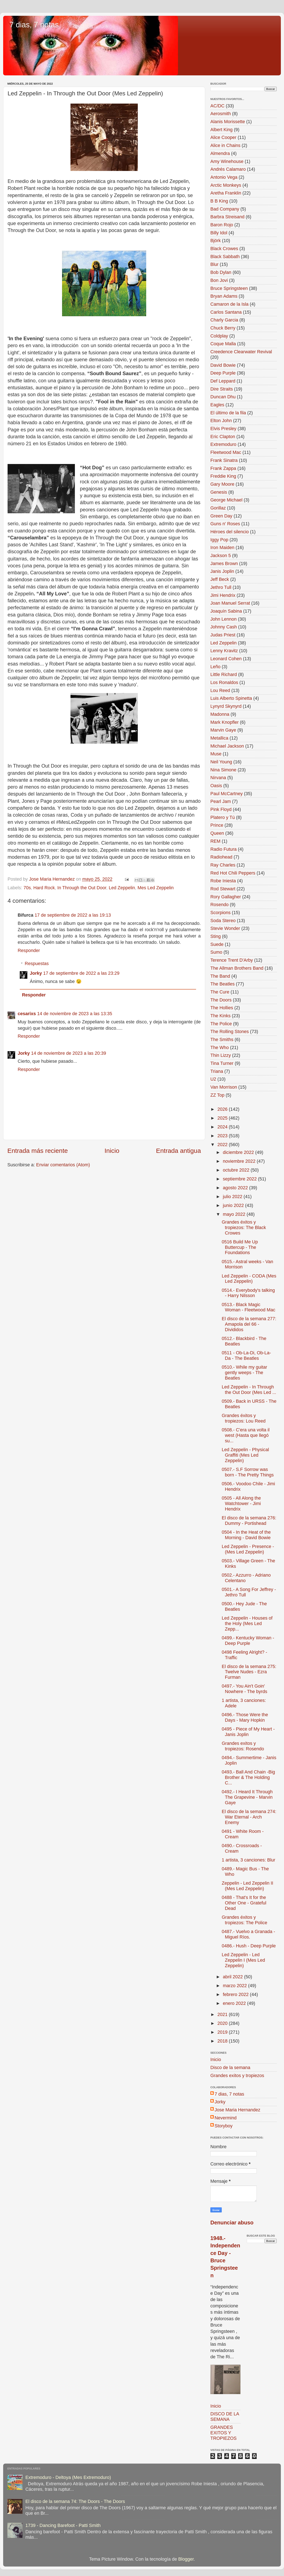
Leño (215, 666)
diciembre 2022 (239, 1152)
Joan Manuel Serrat (230, 603)
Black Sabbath (225, 256)
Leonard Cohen (226, 658)
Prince (216, 825)
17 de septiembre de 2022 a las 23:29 (81, 973)
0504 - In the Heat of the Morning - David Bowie (246, 1534)
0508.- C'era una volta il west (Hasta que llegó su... (245, 1435)
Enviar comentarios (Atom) (63, 1164)
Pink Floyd (221, 809)
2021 (223, 2014)
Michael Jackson (227, 746)
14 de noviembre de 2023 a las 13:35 (74, 1013)
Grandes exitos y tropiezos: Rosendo (243, 1746)
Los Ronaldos (224, 682)
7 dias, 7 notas (34, 24)
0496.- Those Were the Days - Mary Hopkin (245, 1717)
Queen (217, 833)
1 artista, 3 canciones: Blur (248, 1860)
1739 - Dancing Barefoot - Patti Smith (63, 2525)
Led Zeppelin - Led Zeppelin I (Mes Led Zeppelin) (243, 1960)
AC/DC (217, 105)
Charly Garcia (224, 320)
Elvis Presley (223, 428)
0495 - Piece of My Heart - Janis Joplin (248, 1731)
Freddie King (223, 476)
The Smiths (221, 1039)
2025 (223, 1118)
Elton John (221, 420)
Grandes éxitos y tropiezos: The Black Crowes (244, 1227)
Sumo (216, 952)
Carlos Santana (226, 312)
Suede (216, 944)
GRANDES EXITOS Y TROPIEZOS (223, 2433)
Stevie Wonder (225, 928)
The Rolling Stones (229, 1031)
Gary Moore (222, 484)
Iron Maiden (222, 547)
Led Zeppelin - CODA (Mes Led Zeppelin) (249, 1278)
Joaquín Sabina (226, 611)
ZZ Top (217, 1095)
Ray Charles (222, 865)
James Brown (224, 563)
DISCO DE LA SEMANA (224, 2416)
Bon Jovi (219, 280)
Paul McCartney (226, 793)
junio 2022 (234, 1205)
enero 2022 (235, 2003)
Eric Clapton (222, 436)
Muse (216, 753)
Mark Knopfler (224, 722)
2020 (223, 2023)
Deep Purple (223, 373)
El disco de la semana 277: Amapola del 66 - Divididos (249, 1324)
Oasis (216, 785)
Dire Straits (221, 389)
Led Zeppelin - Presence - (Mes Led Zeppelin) (248, 1549)
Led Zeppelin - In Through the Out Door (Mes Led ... (249, 1389)
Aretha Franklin (225, 193)
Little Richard (223, 674)
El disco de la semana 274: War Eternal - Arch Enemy (249, 1817)
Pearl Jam (220, 801)
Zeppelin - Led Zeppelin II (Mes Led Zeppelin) (247, 1885)
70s (27, 887)
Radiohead (221, 857)
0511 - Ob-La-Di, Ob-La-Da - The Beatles (246, 1355)
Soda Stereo (223, 920)
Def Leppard (222, 381)
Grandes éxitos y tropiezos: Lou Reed (243, 1418)
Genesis (218, 492)
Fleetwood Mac (225, 452)
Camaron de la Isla (229, 304)
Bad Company (224, 209)
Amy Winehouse (226, 161)
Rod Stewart (222, 888)
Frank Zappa (223, 468)
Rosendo (219, 904)
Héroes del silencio (229, 531)
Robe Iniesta (223, 880)
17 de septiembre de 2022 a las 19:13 (73, 915)
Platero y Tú (222, 817)
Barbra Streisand (227, 216)
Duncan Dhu (223, 396)
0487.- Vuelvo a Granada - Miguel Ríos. (248, 1934)
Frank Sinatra (224, 460)
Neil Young (221, 761)
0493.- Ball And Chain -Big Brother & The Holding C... (248, 1777)
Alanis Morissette (227, 121)
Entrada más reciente (37, 1150)
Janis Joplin (222, 571)
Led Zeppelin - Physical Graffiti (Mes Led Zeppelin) (245, 1455)
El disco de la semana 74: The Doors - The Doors (75, 2501)
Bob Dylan (220, 272)
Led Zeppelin (122, 887)
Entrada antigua (178, 1150)
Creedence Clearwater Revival (241, 351)
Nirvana (218, 777)
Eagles (217, 404)
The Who (219, 1047)
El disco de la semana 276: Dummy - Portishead (249, 1520)
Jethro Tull (220, 587)
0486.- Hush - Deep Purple (249, 1945)
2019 (223, 2032)
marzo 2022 (235, 1985)
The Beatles (222, 984)
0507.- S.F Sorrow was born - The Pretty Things (248, 1472)
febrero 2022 (236, 1994)
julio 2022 (233, 1196)
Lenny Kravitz (224, 650)
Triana (216, 1071)
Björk (215, 240)
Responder (29, 950)
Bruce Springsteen (229, 288)
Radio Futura (223, 849)
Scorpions (220, 912)
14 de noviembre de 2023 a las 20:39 (68, 1053)
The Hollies (221, 1007)
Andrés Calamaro (228, 169)
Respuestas (37, 963)
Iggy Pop (219, 539)
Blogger (186, 2559)
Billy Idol (218, 232)
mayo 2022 (235, 1214)
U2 (213, 1079)
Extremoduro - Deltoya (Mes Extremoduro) (68, 2477)
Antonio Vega (223, 177)
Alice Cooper (223, 137)
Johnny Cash (223, 626)
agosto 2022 (236, 1187)
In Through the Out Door (81, 887)
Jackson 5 (220, 555)
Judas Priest (222, 634)
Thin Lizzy (220, 1055)
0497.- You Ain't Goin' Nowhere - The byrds (244, 1688)
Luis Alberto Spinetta (231, 698)
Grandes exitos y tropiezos (237, 2075)
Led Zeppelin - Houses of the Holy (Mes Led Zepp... (247, 1623)
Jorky (36, 973)
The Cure (219, 992)
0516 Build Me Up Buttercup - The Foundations (240, 1247)
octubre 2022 (237, 1170)
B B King (219, 201)
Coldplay (219, 336)
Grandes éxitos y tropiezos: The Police (244, 1920)
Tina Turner (222, 1063)
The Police (221, 1023)
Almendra (220, 153)
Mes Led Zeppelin (156, 887)
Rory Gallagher (225, 896)
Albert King (221, 129)
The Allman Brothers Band (236, 968)
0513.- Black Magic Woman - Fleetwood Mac (248, 1307)
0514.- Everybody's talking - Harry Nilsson (248, 1293)
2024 (223, 1126)
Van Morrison (223, 1087)
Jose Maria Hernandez (237, 2109)
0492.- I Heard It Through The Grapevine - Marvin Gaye (247, 1797)
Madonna (219, 714)
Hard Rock (44, 887)
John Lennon (223, 619)
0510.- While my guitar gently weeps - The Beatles (244, 1372)
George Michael (226, 500)
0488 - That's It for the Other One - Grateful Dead (244, 1903)
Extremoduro (223, 444)
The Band (220, 976)
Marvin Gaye (223, 730)
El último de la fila (228, 412)
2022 (223, 1144)
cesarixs (27, 1013)
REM (215, 841)
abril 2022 (233, 1976)
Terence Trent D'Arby (231, 960)
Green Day (221, 516)
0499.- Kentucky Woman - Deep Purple (248, 1640)
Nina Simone (223, 769)
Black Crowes (224, 248)
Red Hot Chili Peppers (232, 873)
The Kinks (220, 1015)
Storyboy (223, 2125)
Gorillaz (218, 508)
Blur (214, 264)
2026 (223, 1109)
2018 (223, 2041)
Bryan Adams (223, 296)
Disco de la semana (230, 2067)
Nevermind (225, 2117)
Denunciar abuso (231, 2222)
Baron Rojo (221, 224)
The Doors (221, 1000)
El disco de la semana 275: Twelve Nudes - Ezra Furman (249, 1672)
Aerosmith (220, 113)
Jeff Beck (219, 579)
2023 (223, 1135)
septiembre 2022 (240, 1178)
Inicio (112, 1150)
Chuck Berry (222, 328)
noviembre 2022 (240, 1161)
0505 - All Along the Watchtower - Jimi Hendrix (241, 1503)
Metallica (219, 738)
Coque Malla (223, 343)
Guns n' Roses (225, 523)
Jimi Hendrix (222, 595)
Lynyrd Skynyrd (226, 706)
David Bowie (223, 365)
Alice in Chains (225, 145)
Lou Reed (220, 690)
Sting (215, 936)
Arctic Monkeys (225, 185)
